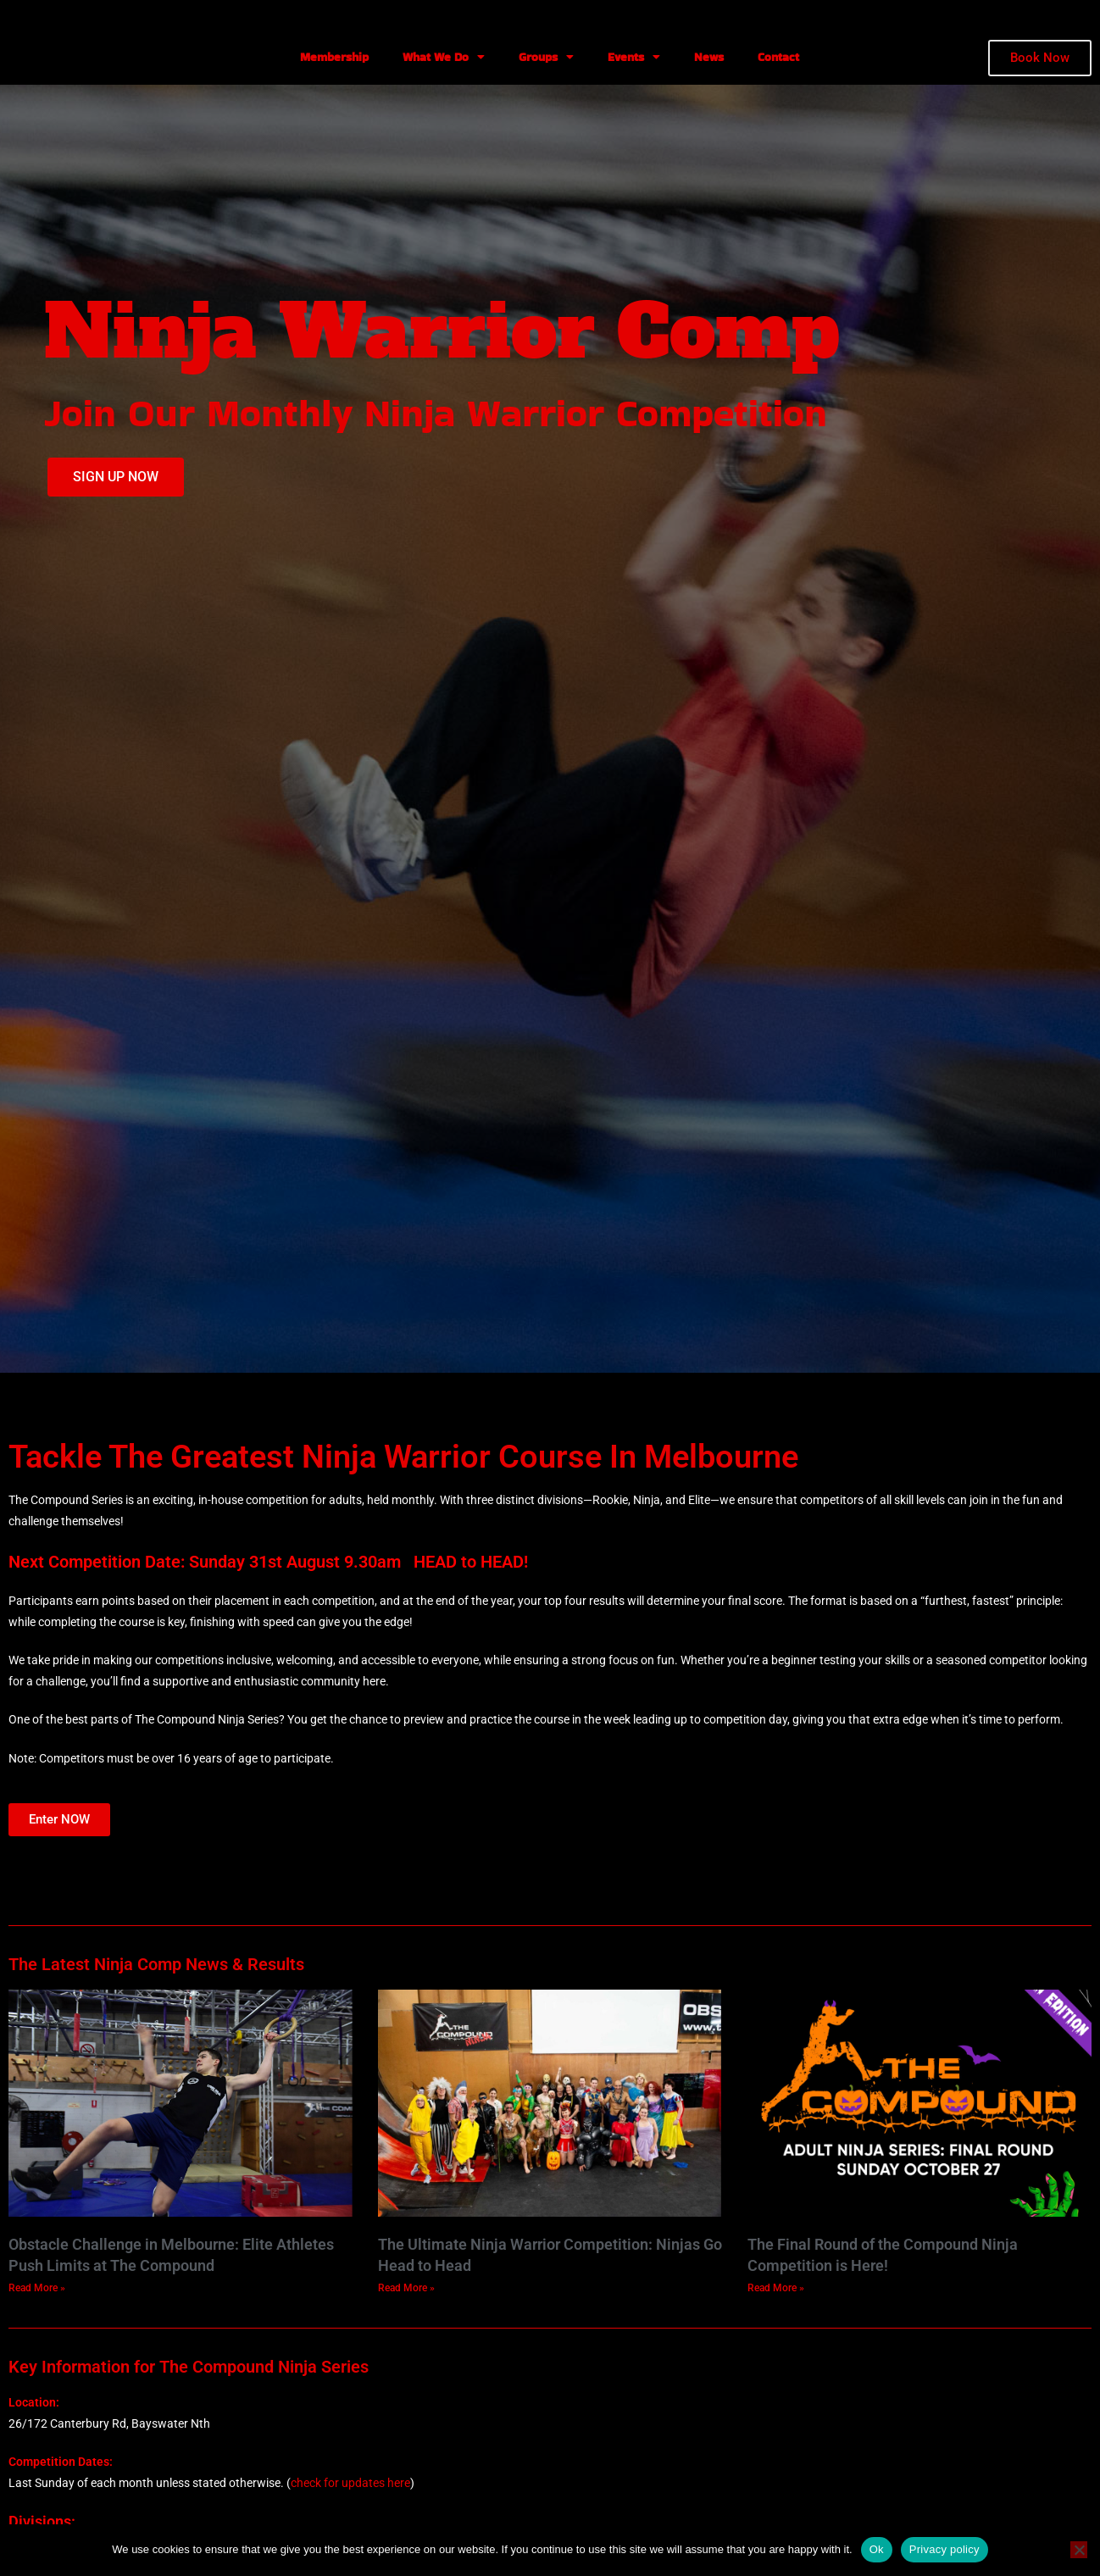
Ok (876, 2549)
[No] (1078, 2549)
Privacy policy (944, 2549)
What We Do (444, 56)
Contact (778, 56)
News (709, 56)
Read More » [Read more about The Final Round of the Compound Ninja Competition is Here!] (775, 2288)
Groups (546, 56)
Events (634, 56)
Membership (334, 56)
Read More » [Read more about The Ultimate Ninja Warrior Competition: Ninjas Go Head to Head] (406, 2288)
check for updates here (350, 2483)
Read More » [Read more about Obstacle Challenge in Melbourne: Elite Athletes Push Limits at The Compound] (36, 2288)
